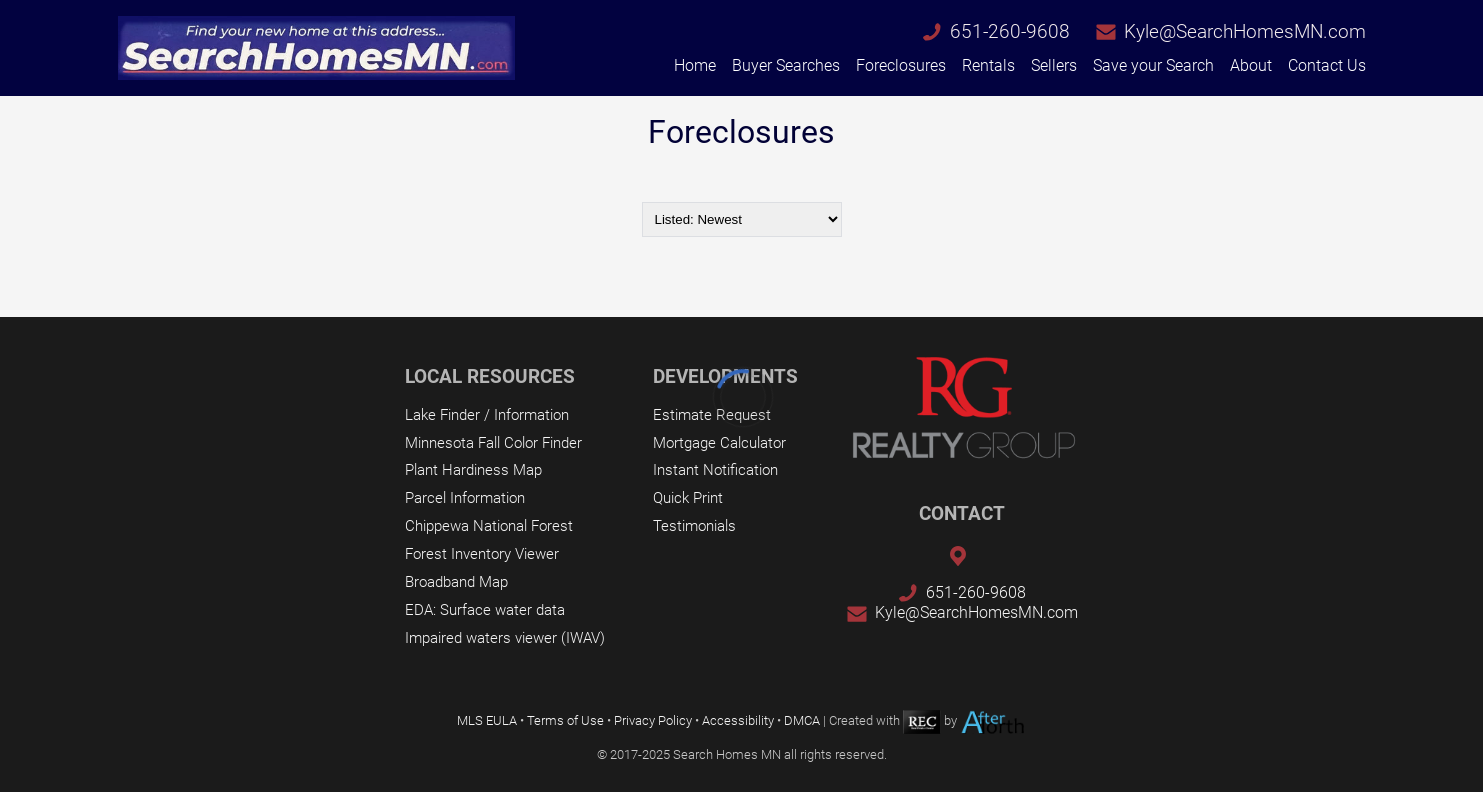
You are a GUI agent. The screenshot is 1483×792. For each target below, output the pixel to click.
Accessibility (738, 720)
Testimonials (694, 526)
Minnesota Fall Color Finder (493, 443)
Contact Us (1327, 65)
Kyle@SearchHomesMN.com (1245, 31)
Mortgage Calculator (719, 443)
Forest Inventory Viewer (482, 554)
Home (695, 65)
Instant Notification (715, 470)
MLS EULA (487, 720)
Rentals (988, 65)
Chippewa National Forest (489, 526)
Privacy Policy (653, 720)
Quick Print (688, 498)
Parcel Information (465, 498)
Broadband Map (456, 582)
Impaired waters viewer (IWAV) (505, 638)
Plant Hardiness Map (473, 470)
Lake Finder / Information (487, 415)
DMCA (802, 720)
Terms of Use (565, 720)
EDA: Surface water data (485, 610)
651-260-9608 (1010, 31)
